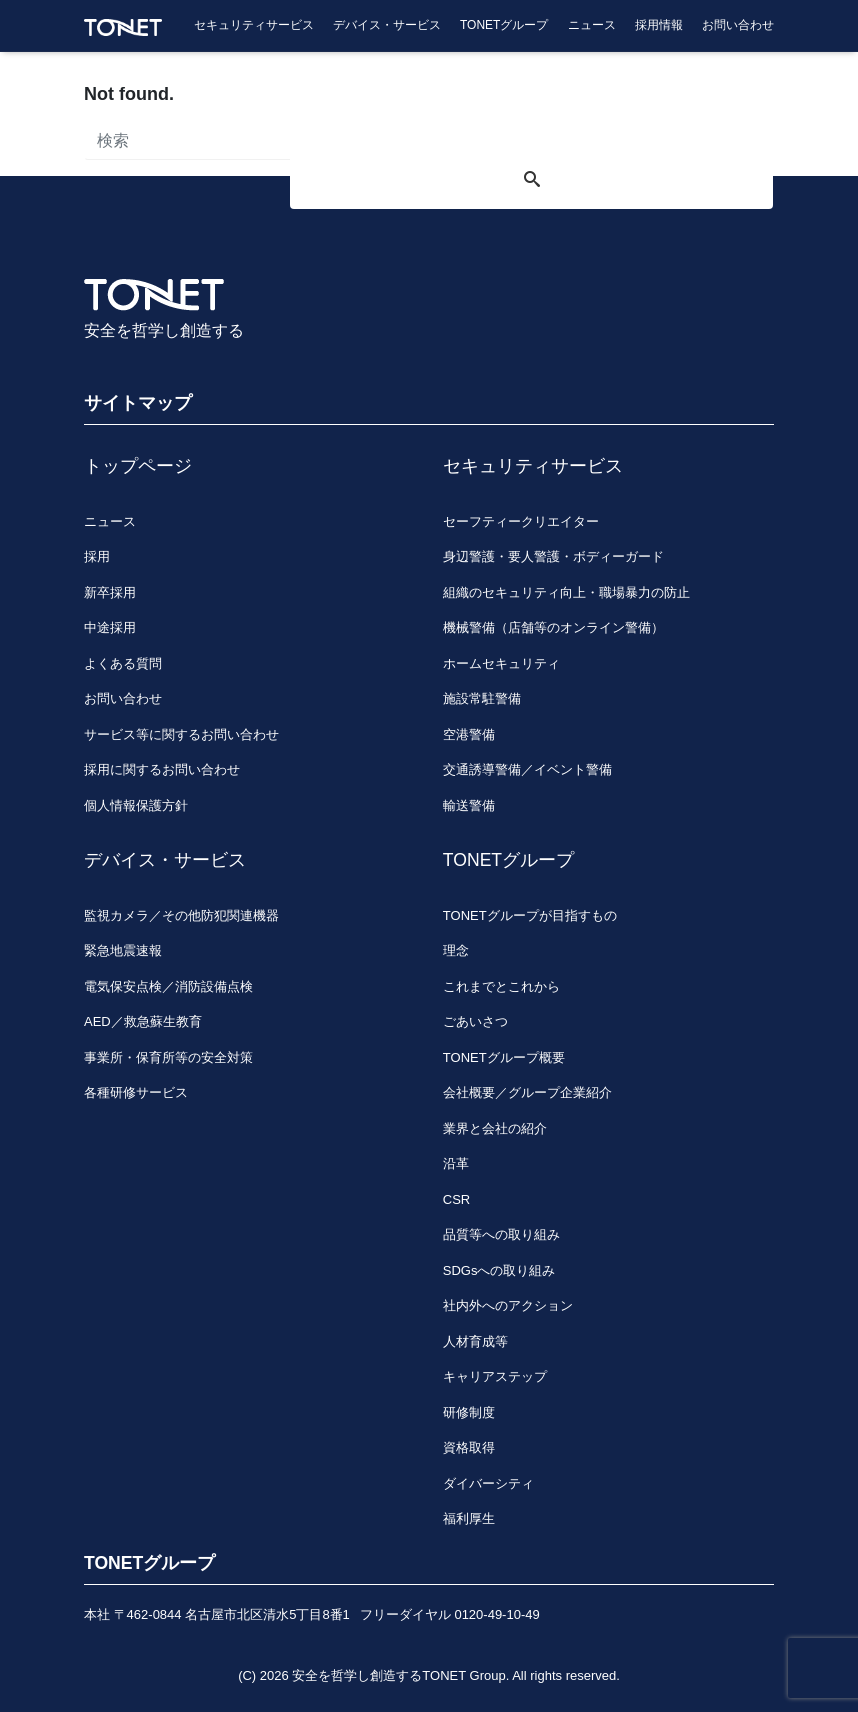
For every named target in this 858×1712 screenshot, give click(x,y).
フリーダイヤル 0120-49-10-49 (450, 1614)
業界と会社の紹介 (495, 1128)
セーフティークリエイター (521, 521)
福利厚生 (469, 1518)
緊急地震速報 (123, 950)
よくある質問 (123, 663)
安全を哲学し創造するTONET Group (398, 1675)
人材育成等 (475, 1341)
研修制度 (469, 1412)
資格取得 (469, 1447)
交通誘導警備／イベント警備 (527, 769)
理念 (456, 950)
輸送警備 (469, 805)
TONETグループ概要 (504, 1057)
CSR (456, 1199)
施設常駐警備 (482, 698)
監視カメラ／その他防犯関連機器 (181, 915)
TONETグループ (504, 25)
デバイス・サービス (387, 25)
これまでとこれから (501, 986)
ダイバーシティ (488, 1483)
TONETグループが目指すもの (530, 915)
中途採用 (110, 627)
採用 (97, 556)
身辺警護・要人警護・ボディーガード (553, 556)
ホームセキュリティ (501, 663)
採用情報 (659, 25)
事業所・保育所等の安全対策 (168, 1057)
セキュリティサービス (254, 25)
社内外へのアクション (508, 1305)
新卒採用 (110, 592)
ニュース (592, 25)
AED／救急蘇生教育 (143, 1021)
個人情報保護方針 (136, 805)
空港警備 (469, 734)
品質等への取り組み (501, 1234)
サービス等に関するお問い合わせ (181, 734)
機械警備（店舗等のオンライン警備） (553, 627)
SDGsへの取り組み (499, 1270)
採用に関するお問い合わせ (162, 769)
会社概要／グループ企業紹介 (527, 1092)
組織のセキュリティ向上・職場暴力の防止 (566, 592)
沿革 (456, 1163)
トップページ (138, 466)
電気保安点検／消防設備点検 (168, 986)
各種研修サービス (136, 1092)
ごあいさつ (475, 1021)
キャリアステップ (495, 1376)
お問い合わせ (738, 25)
